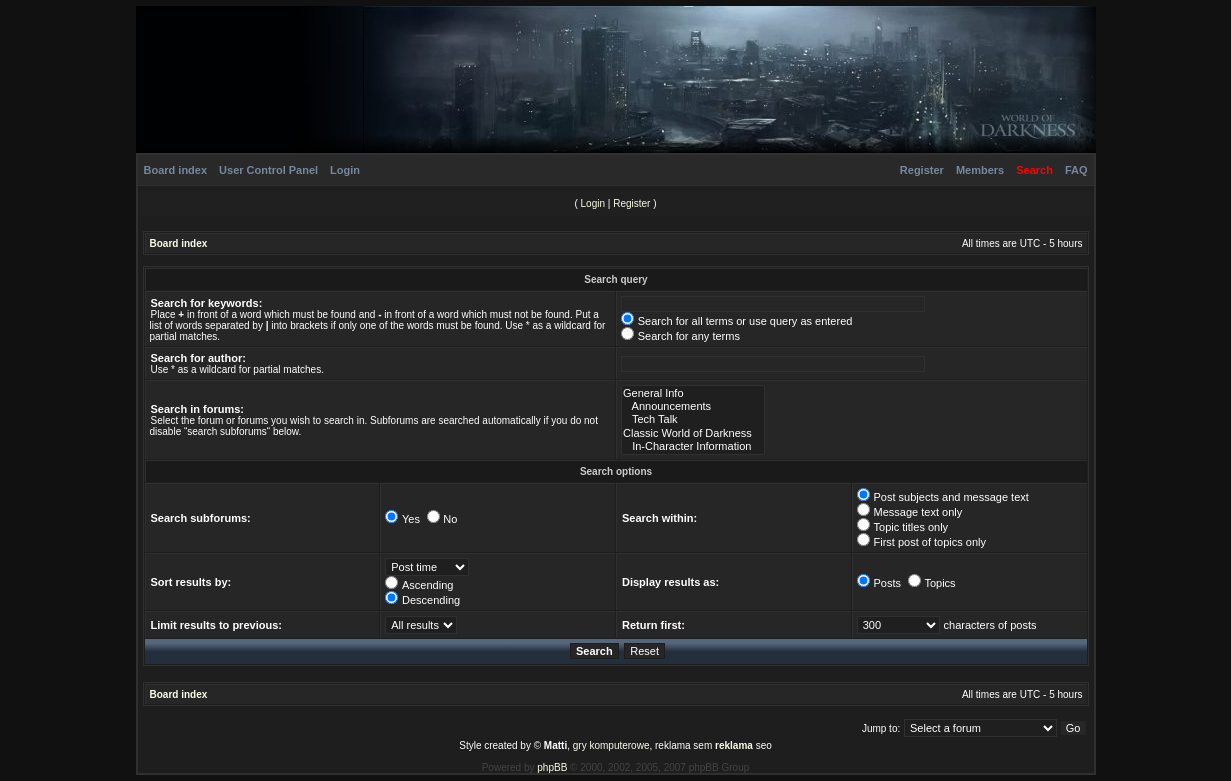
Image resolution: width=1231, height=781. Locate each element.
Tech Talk (693, 419)
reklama (734, 745)
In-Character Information (693, 446)
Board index (176, 170)
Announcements (693, 406)
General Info (693, 393)
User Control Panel (268, 170)
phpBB (552, 767)
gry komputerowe (611, 745)
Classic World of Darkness (693, 433)
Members (980, 170)
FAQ (1076, 170)
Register (922, 170)
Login (345, 170)
